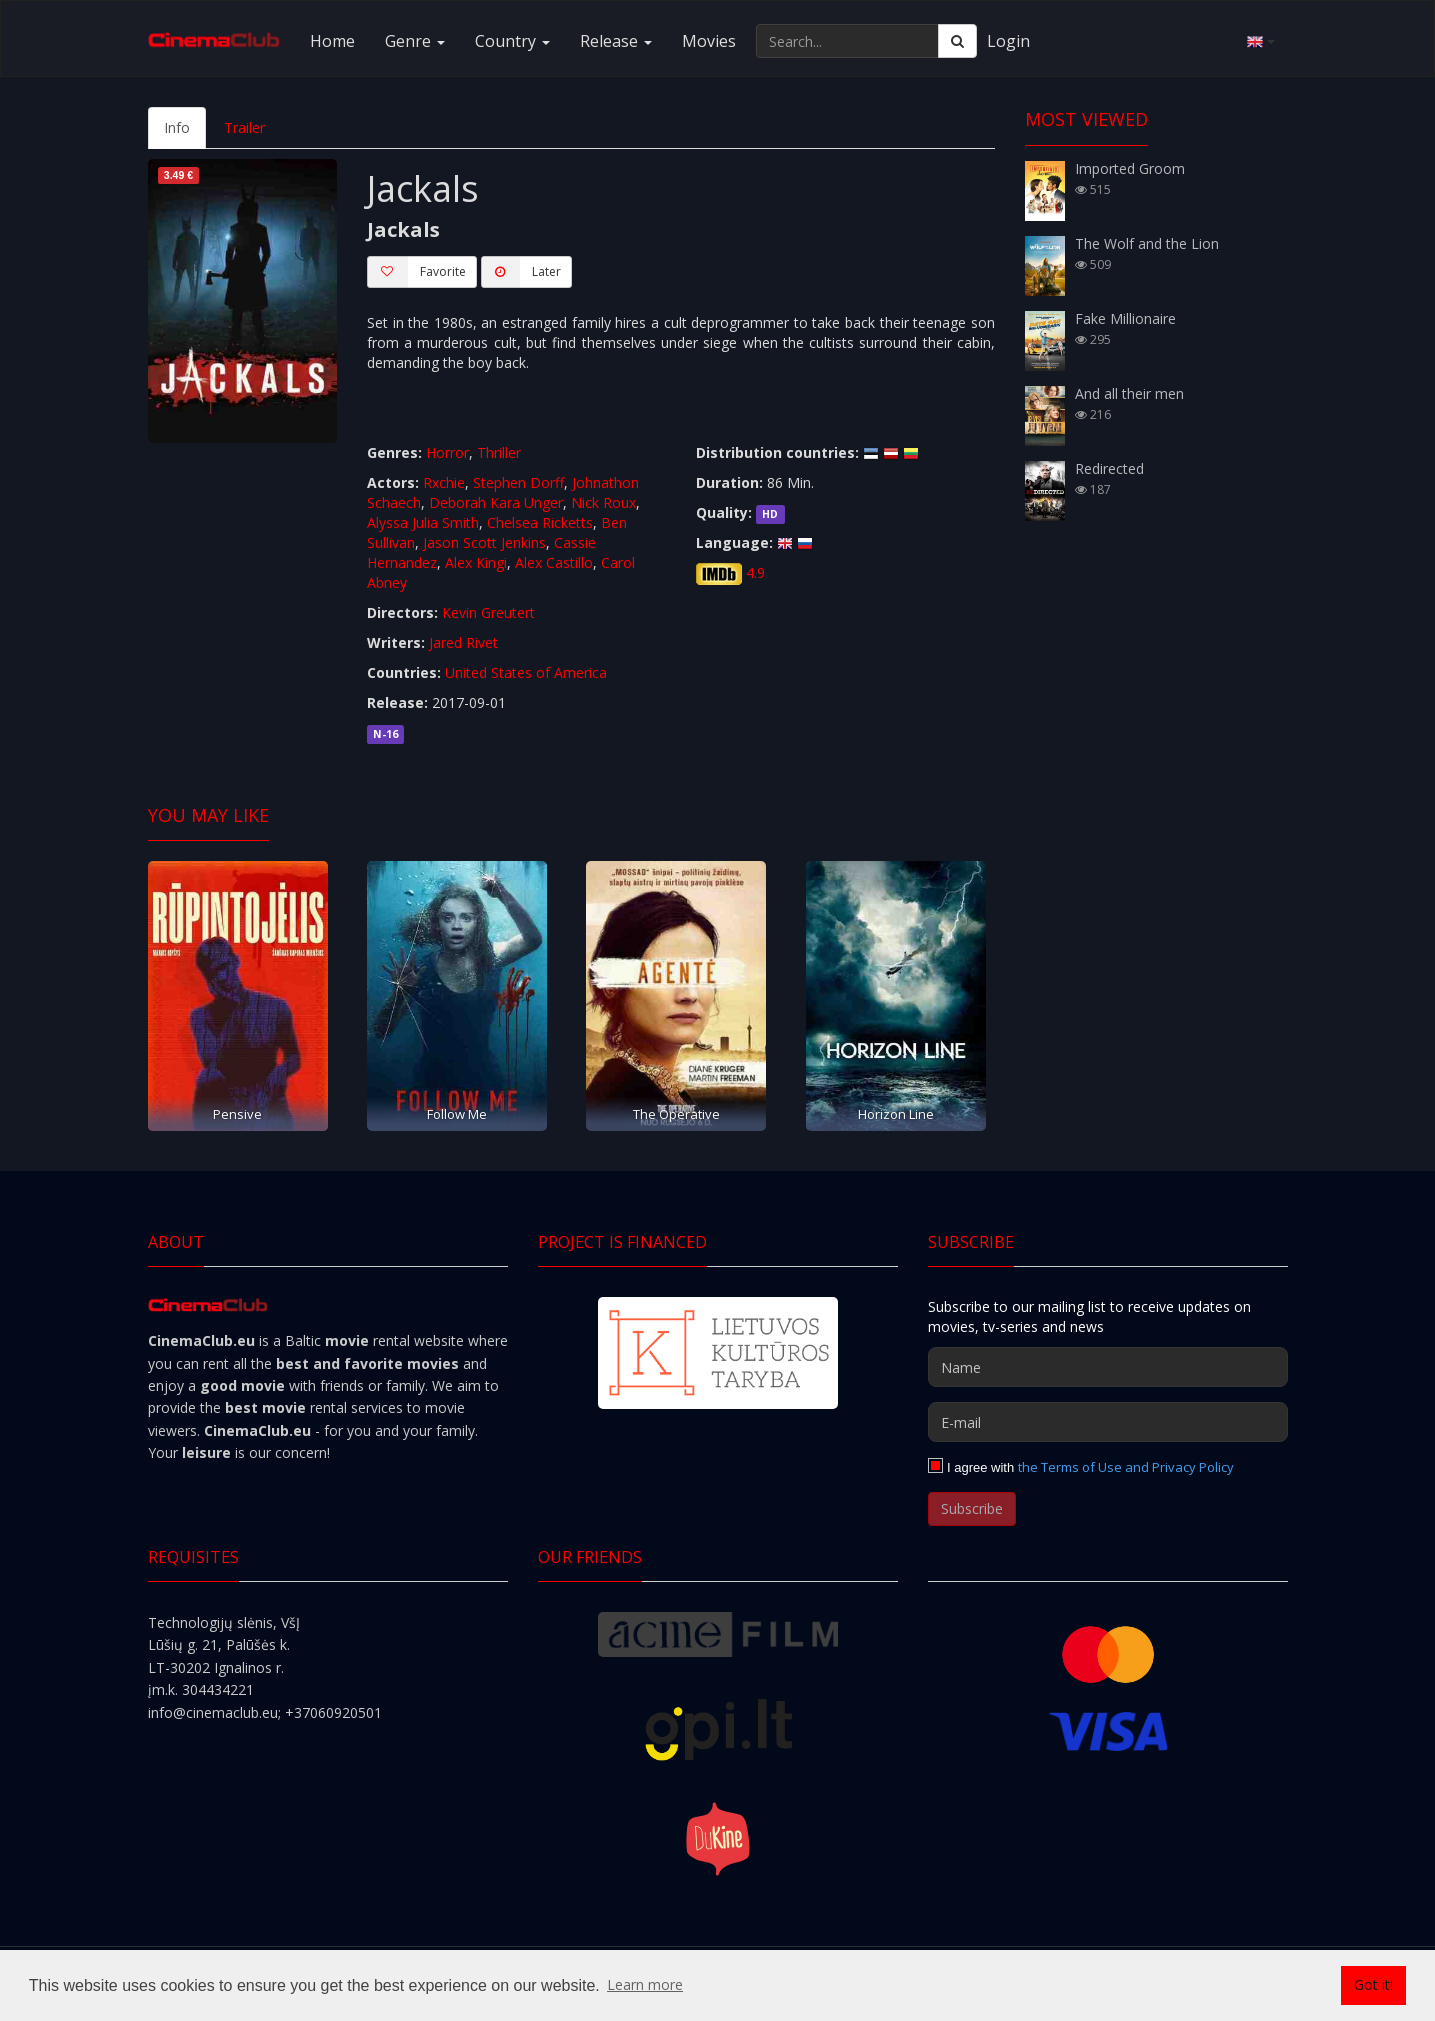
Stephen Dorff (518, 482)
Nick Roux (603, 502)
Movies (709, 41)
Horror (447, 452)
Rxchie (444, 482)
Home (332, 41)
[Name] (1108, 1367)
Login (1008, 41)
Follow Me (457, 1114)
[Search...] (847, 41)
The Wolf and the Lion (1147, 243)
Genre (415, 41)
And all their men (1129, 393)
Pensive (237, 1114)
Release (616, 41)
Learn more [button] (645, 1984)
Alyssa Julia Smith (423, 522)
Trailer (244, 127)
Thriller (499, 452)
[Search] (957, 41)
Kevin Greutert (488, 612)
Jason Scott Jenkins (484, 542)
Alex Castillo (554, 562)
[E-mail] (1108, 1422)
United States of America (526, 672)
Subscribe (972, 1508)
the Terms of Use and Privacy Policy (1126, 1467)
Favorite (416, 272)
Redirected (1109, 468)
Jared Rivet (463, 642)
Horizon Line (896, 1114)
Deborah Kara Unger (496, 502)
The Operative (676, 1114)
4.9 (755, 572)
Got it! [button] (1373, 1984)
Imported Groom (1130, 168)
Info (177, 127)
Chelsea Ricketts (540, 522)
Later (521, 272)
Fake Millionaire (1125, 318)
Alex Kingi (476, 562)
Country (512, 41)
